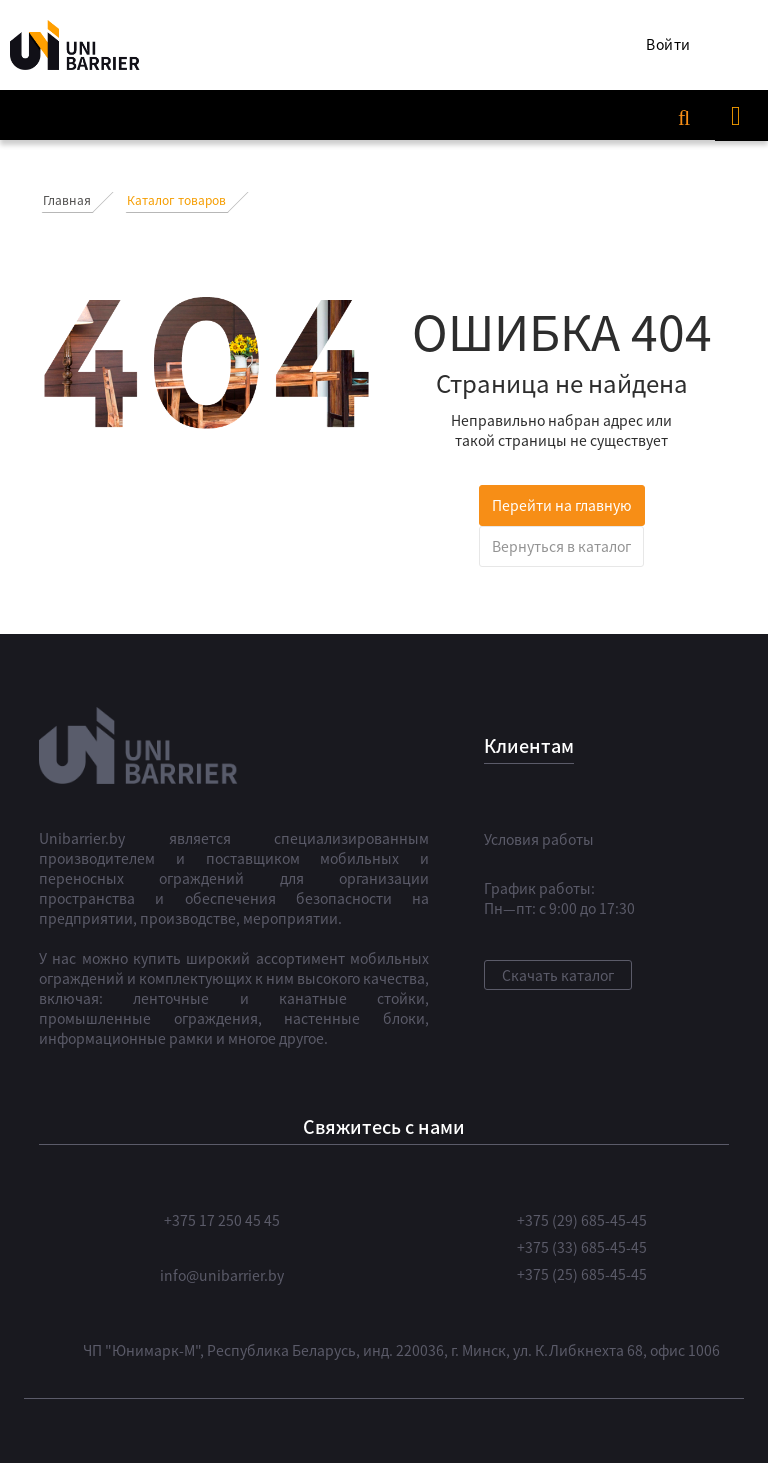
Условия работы (539, 839)
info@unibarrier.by (222, 1275)
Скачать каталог (558, 975)
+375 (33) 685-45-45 (582, 1247)
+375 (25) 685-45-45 (582, 1274)
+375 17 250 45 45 (222, 1220)
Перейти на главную (562, 505)
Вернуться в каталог (561, 546)
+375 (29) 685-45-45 (582, 1220)
